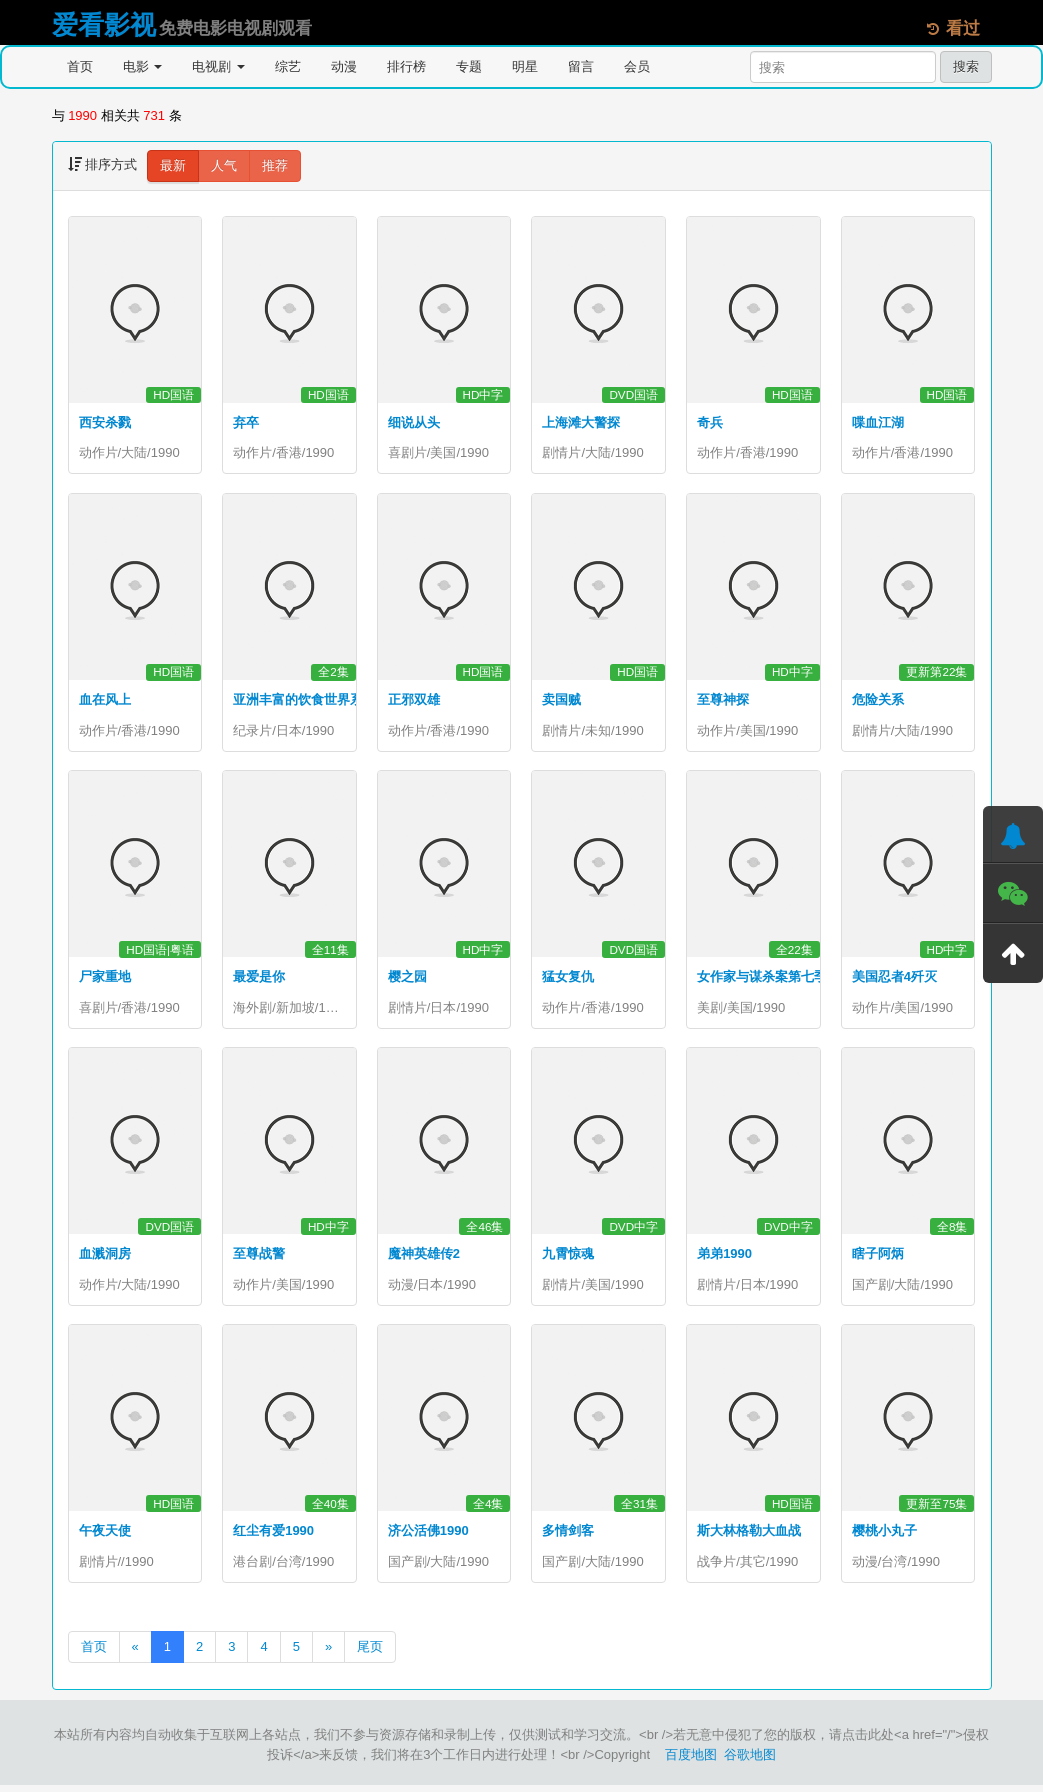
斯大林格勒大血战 (749, 1536)
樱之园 (407, 979)
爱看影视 (104, 25)
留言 (581, 66)
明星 (525, 66)
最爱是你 (259, 979)
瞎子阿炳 (878, 1258)
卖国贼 (561, 701)
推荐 (275, 165)
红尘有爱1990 (273, 1536)
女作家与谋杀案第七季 (762, 979)
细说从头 (414, 422)
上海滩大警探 (581, 422)
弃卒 (246, 422)
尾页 (370, 1653)
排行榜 (406, 66)
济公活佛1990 (428, 1536)
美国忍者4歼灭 (894, 979)
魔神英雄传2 (424, 1258)
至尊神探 (723, 701)
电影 (143, 66)
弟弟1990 (724, 1258)
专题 (469, 66)
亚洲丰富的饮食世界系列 (304, 701)
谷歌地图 (750, 1761)
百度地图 (691, 1761)
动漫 (344, 66)
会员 (637, 66)
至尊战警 (259, 1258)
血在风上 (105, 701)
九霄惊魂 (568, 1258)
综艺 (288, 66)
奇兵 (710, 422)
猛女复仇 (568, 979)
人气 (224, 165)
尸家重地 (105, 979)
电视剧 (218, 66)
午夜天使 (105, 1536)
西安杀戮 (105, 422)
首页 (80, 66)
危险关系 (878, 701)
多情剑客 (568, 1536)
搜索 (966, 66)
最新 (173, 165)
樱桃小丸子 (884, 1536)
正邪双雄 (414, 701)
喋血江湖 (878, 422)
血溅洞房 (105, 1258)
